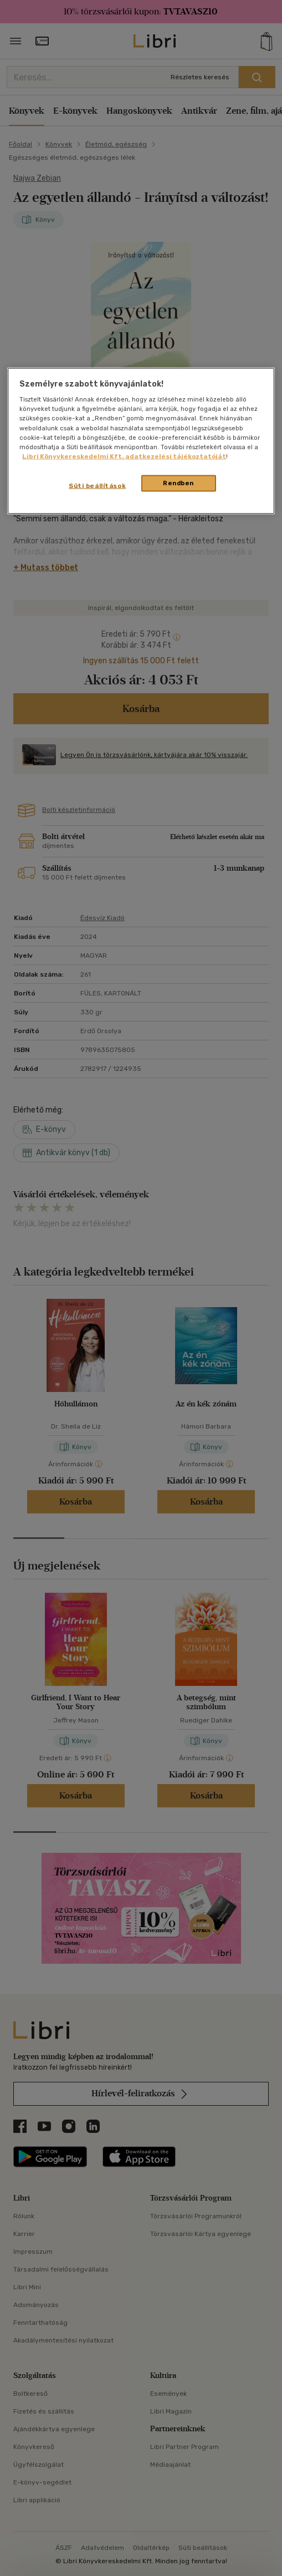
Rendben (178, 482)
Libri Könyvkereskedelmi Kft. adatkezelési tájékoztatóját (124, 456)
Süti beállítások (97, 485)
